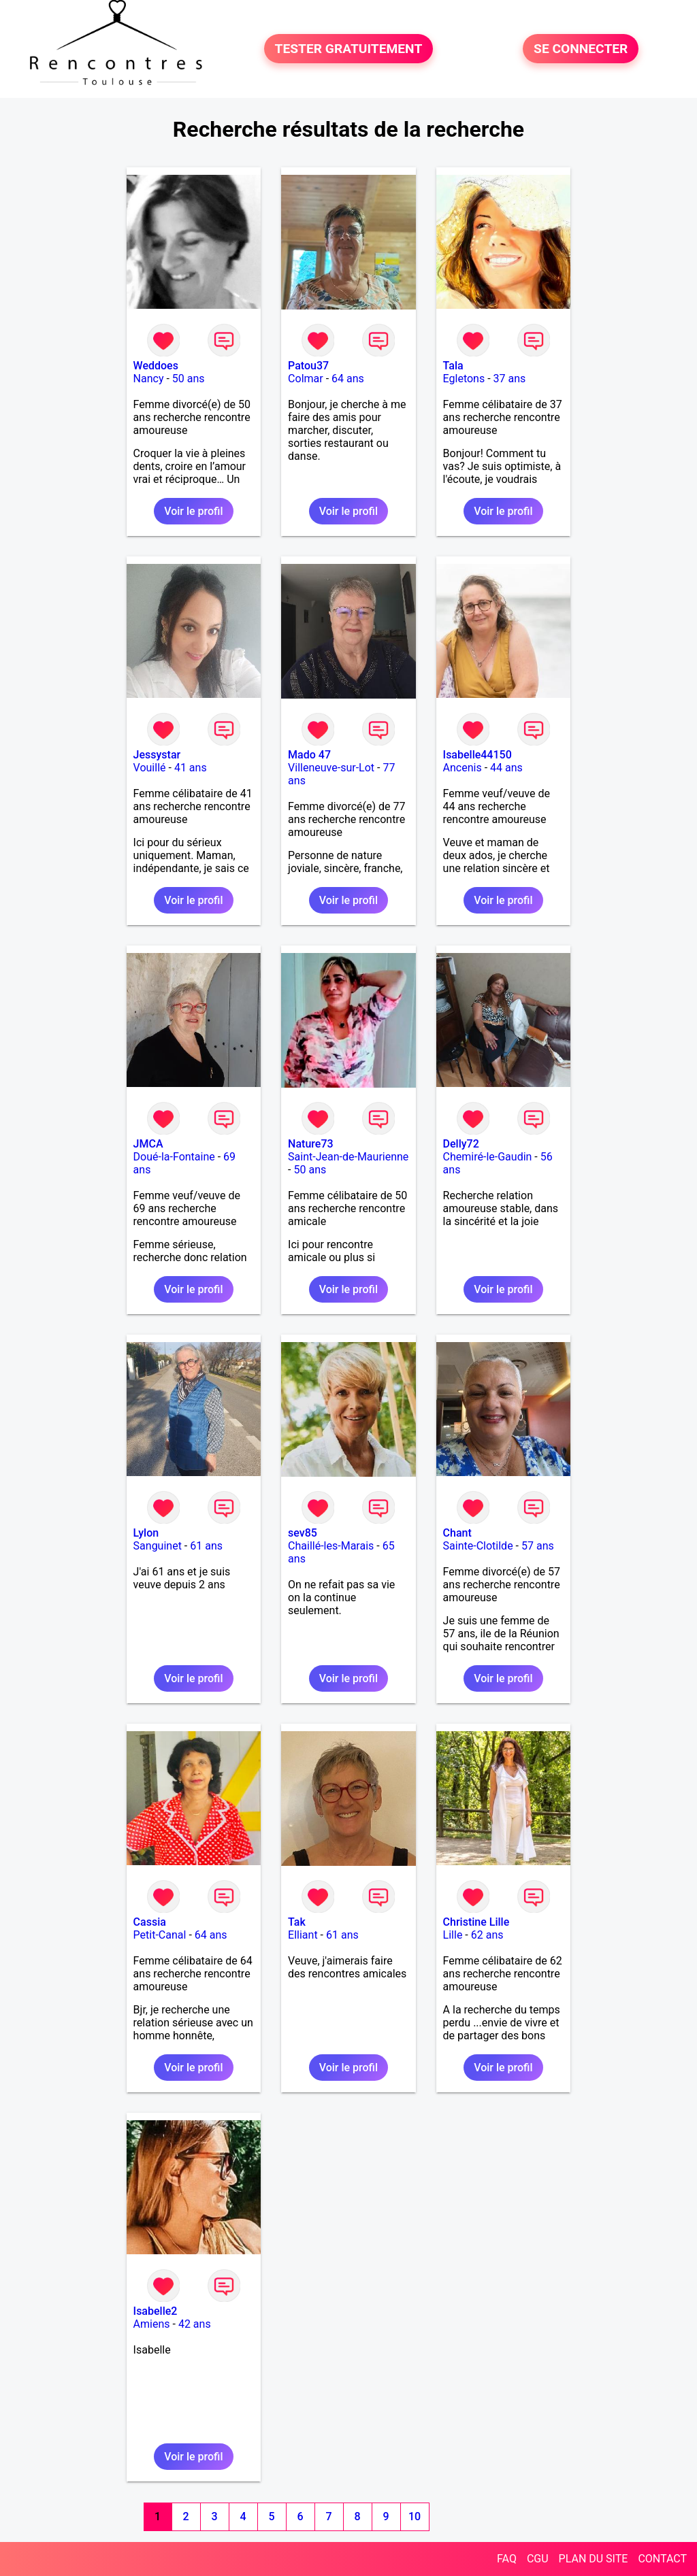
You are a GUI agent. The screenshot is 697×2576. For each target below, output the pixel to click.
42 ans (194, 2324)
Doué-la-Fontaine (174, 1156)
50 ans (188, 378)
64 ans (347, 378)
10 (414, 2516)
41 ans (190, 767)
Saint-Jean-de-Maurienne (348, 1156)
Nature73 (310, 1143)
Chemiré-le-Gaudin (487, 1156)
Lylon (146, 1532)
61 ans (206, 1545)
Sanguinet (157, 1545)
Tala (453, 365)
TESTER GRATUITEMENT (349, 48)
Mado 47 (309, 754)
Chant (457, 1532)
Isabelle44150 (477, 754)
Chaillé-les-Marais (331, 1545)
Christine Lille (476, 1922)
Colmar (305, 378)
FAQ (507, 2558)
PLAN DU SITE (593, 2558)
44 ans (506, 767)
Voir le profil (193, 511)
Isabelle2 (155, 2311)
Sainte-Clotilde (478, 1545)
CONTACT (662, 2558)
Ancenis (462, 767)
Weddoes (155, 365)
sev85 (302, 1532)
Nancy (148, 378)
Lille (453, 1934)
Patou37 (308, 365)
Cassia (149, 1922)
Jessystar (157, 754)
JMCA (148, 1143)
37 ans (509, 378)
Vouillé (149, 767)
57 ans (537, 1545)
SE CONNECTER (581, 48)
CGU (538, 2558)
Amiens (151, 2324)
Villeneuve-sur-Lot (331, 767)
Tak (297, 1922)
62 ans (487, 1934)
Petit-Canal (160, 1934)
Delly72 (461, 1143)
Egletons (464, 378)
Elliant (303, 1934)
